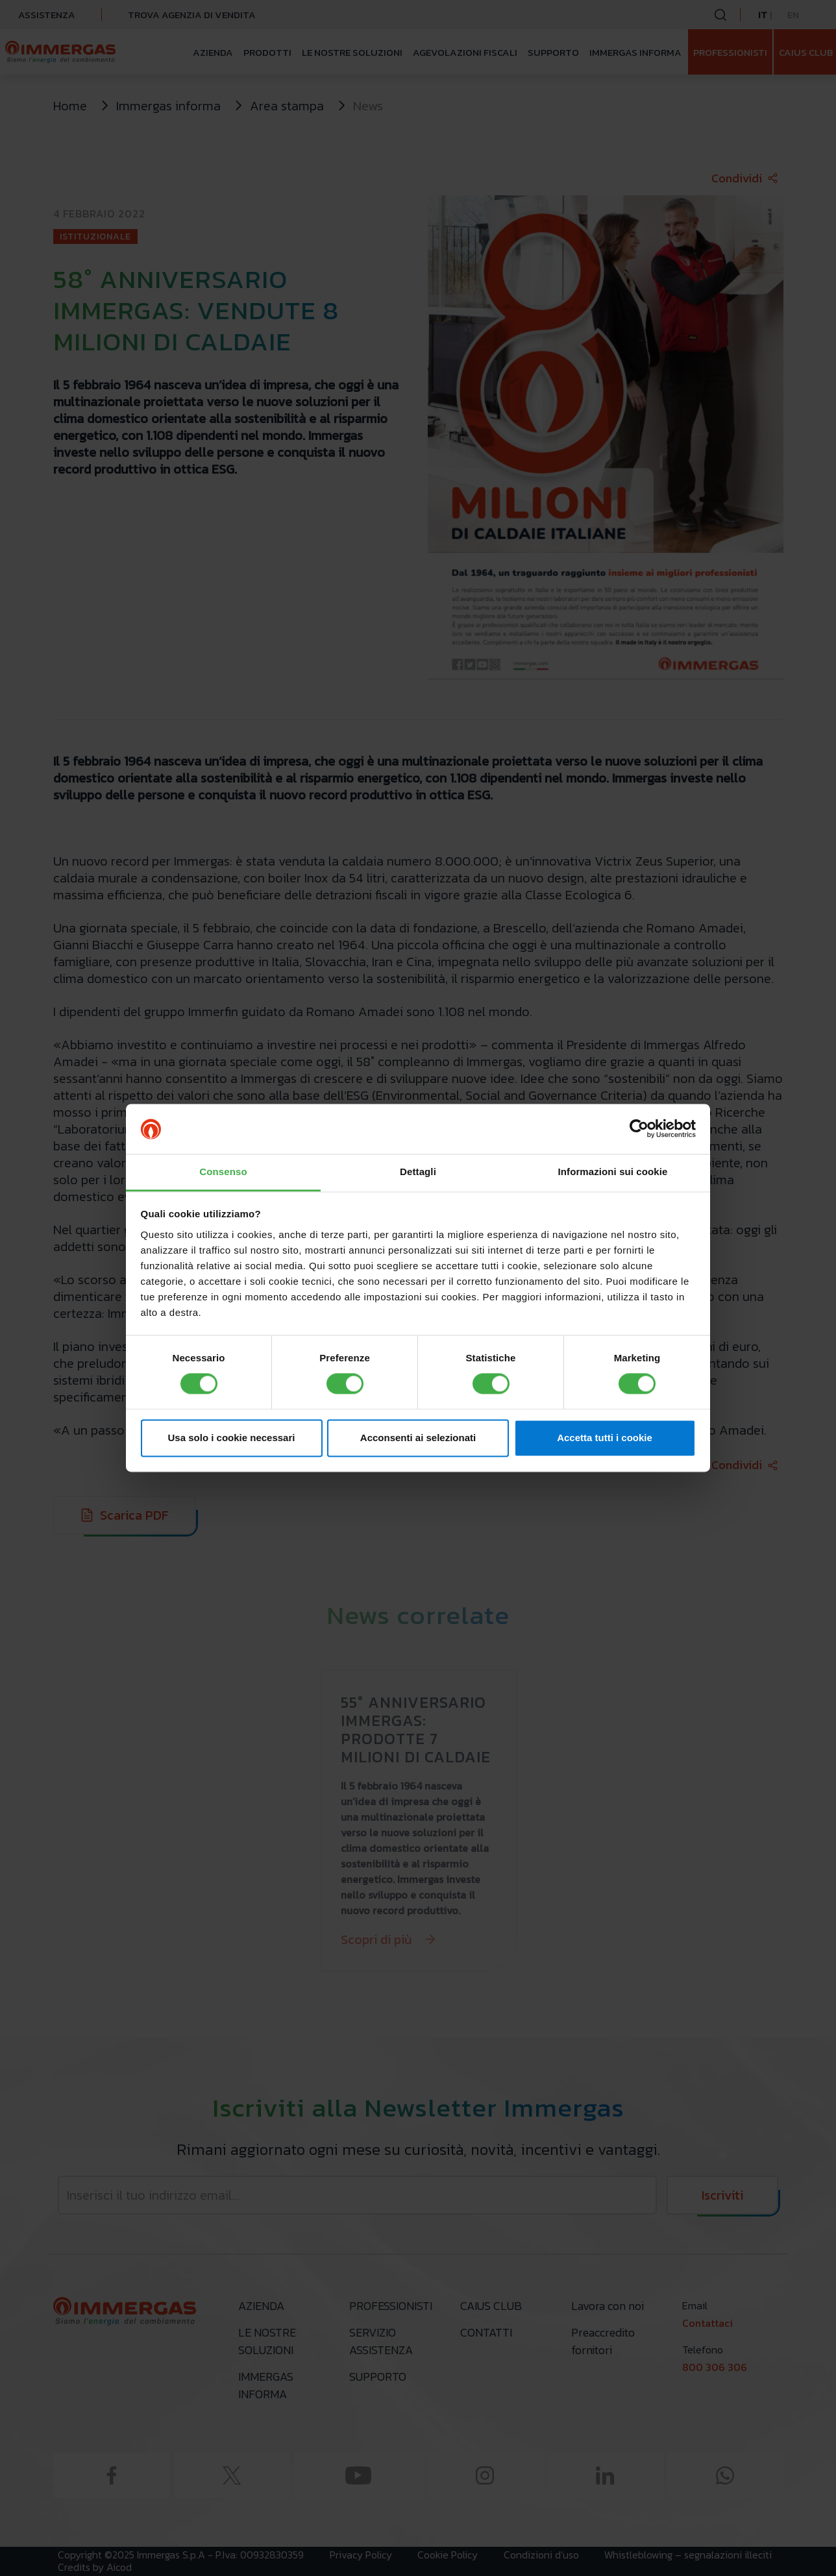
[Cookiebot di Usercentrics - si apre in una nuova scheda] (639, 1129)
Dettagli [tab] (418, 1171)
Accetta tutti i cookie (604, 1437)
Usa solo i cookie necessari (231, 1437)
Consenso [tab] (223, 1171)
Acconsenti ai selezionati (418, 1437)
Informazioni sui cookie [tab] (613, 1171)
